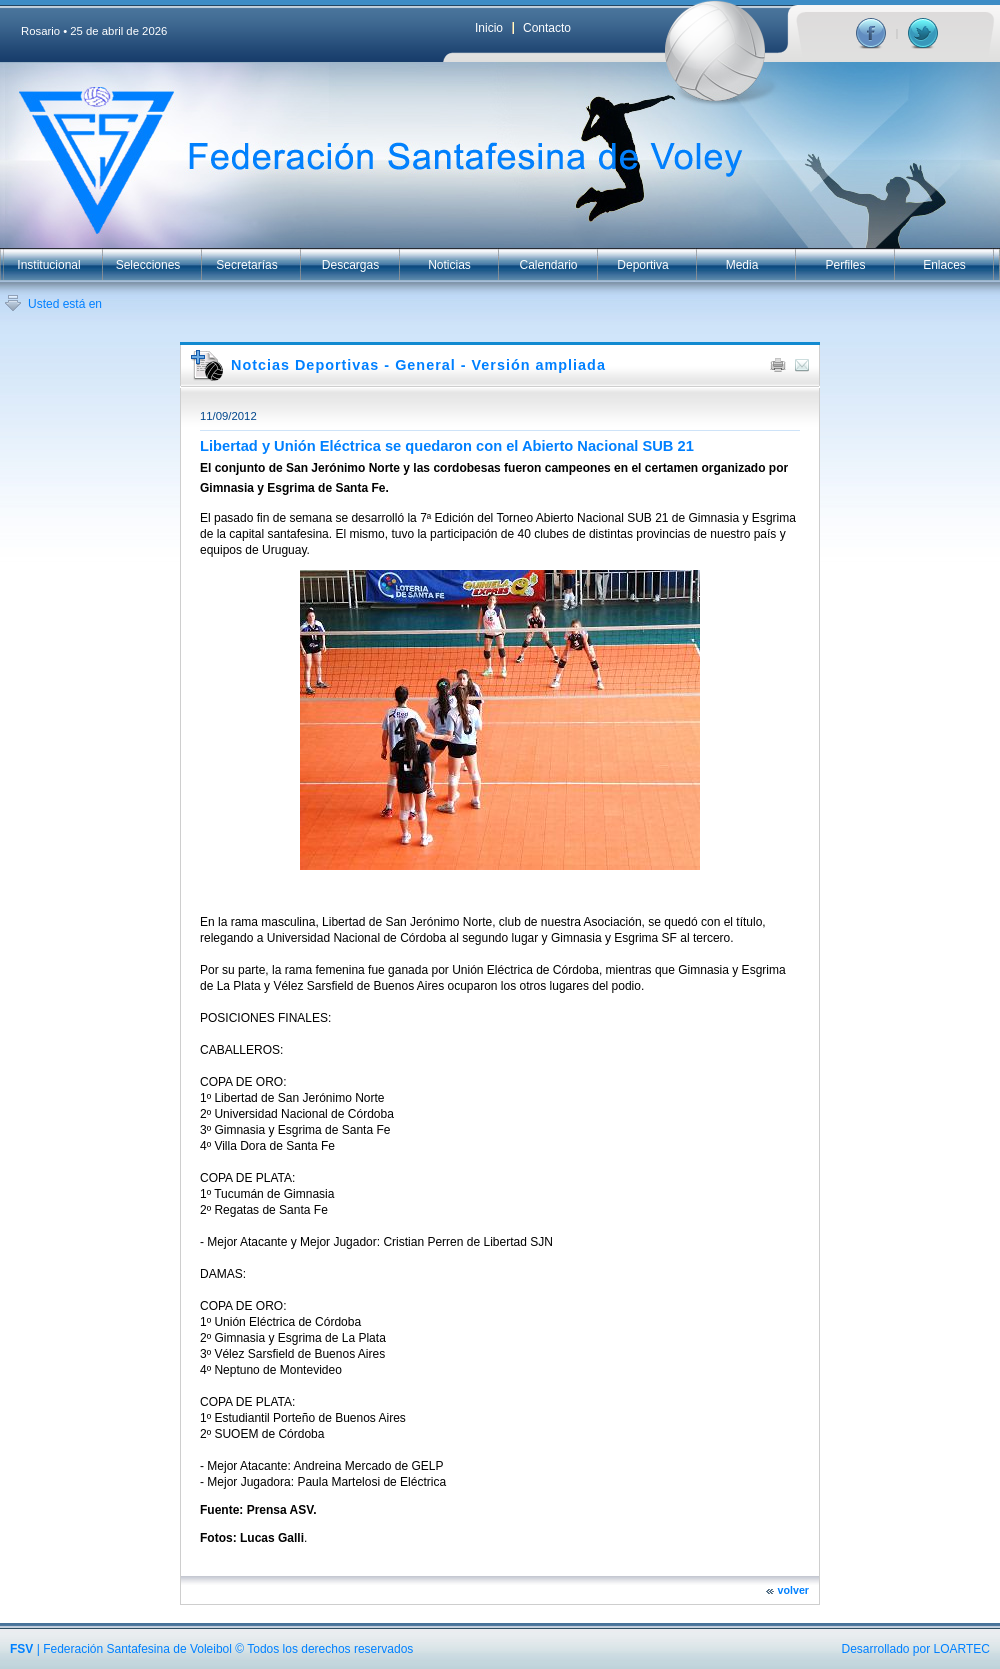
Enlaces (944, 265)
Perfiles (845, 265)
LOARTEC (962, 1649)
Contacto (547, 28)
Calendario (548, 265)
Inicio (489, 28)
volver (793, 1590)
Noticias (449, 265)
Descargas (350, 265)
